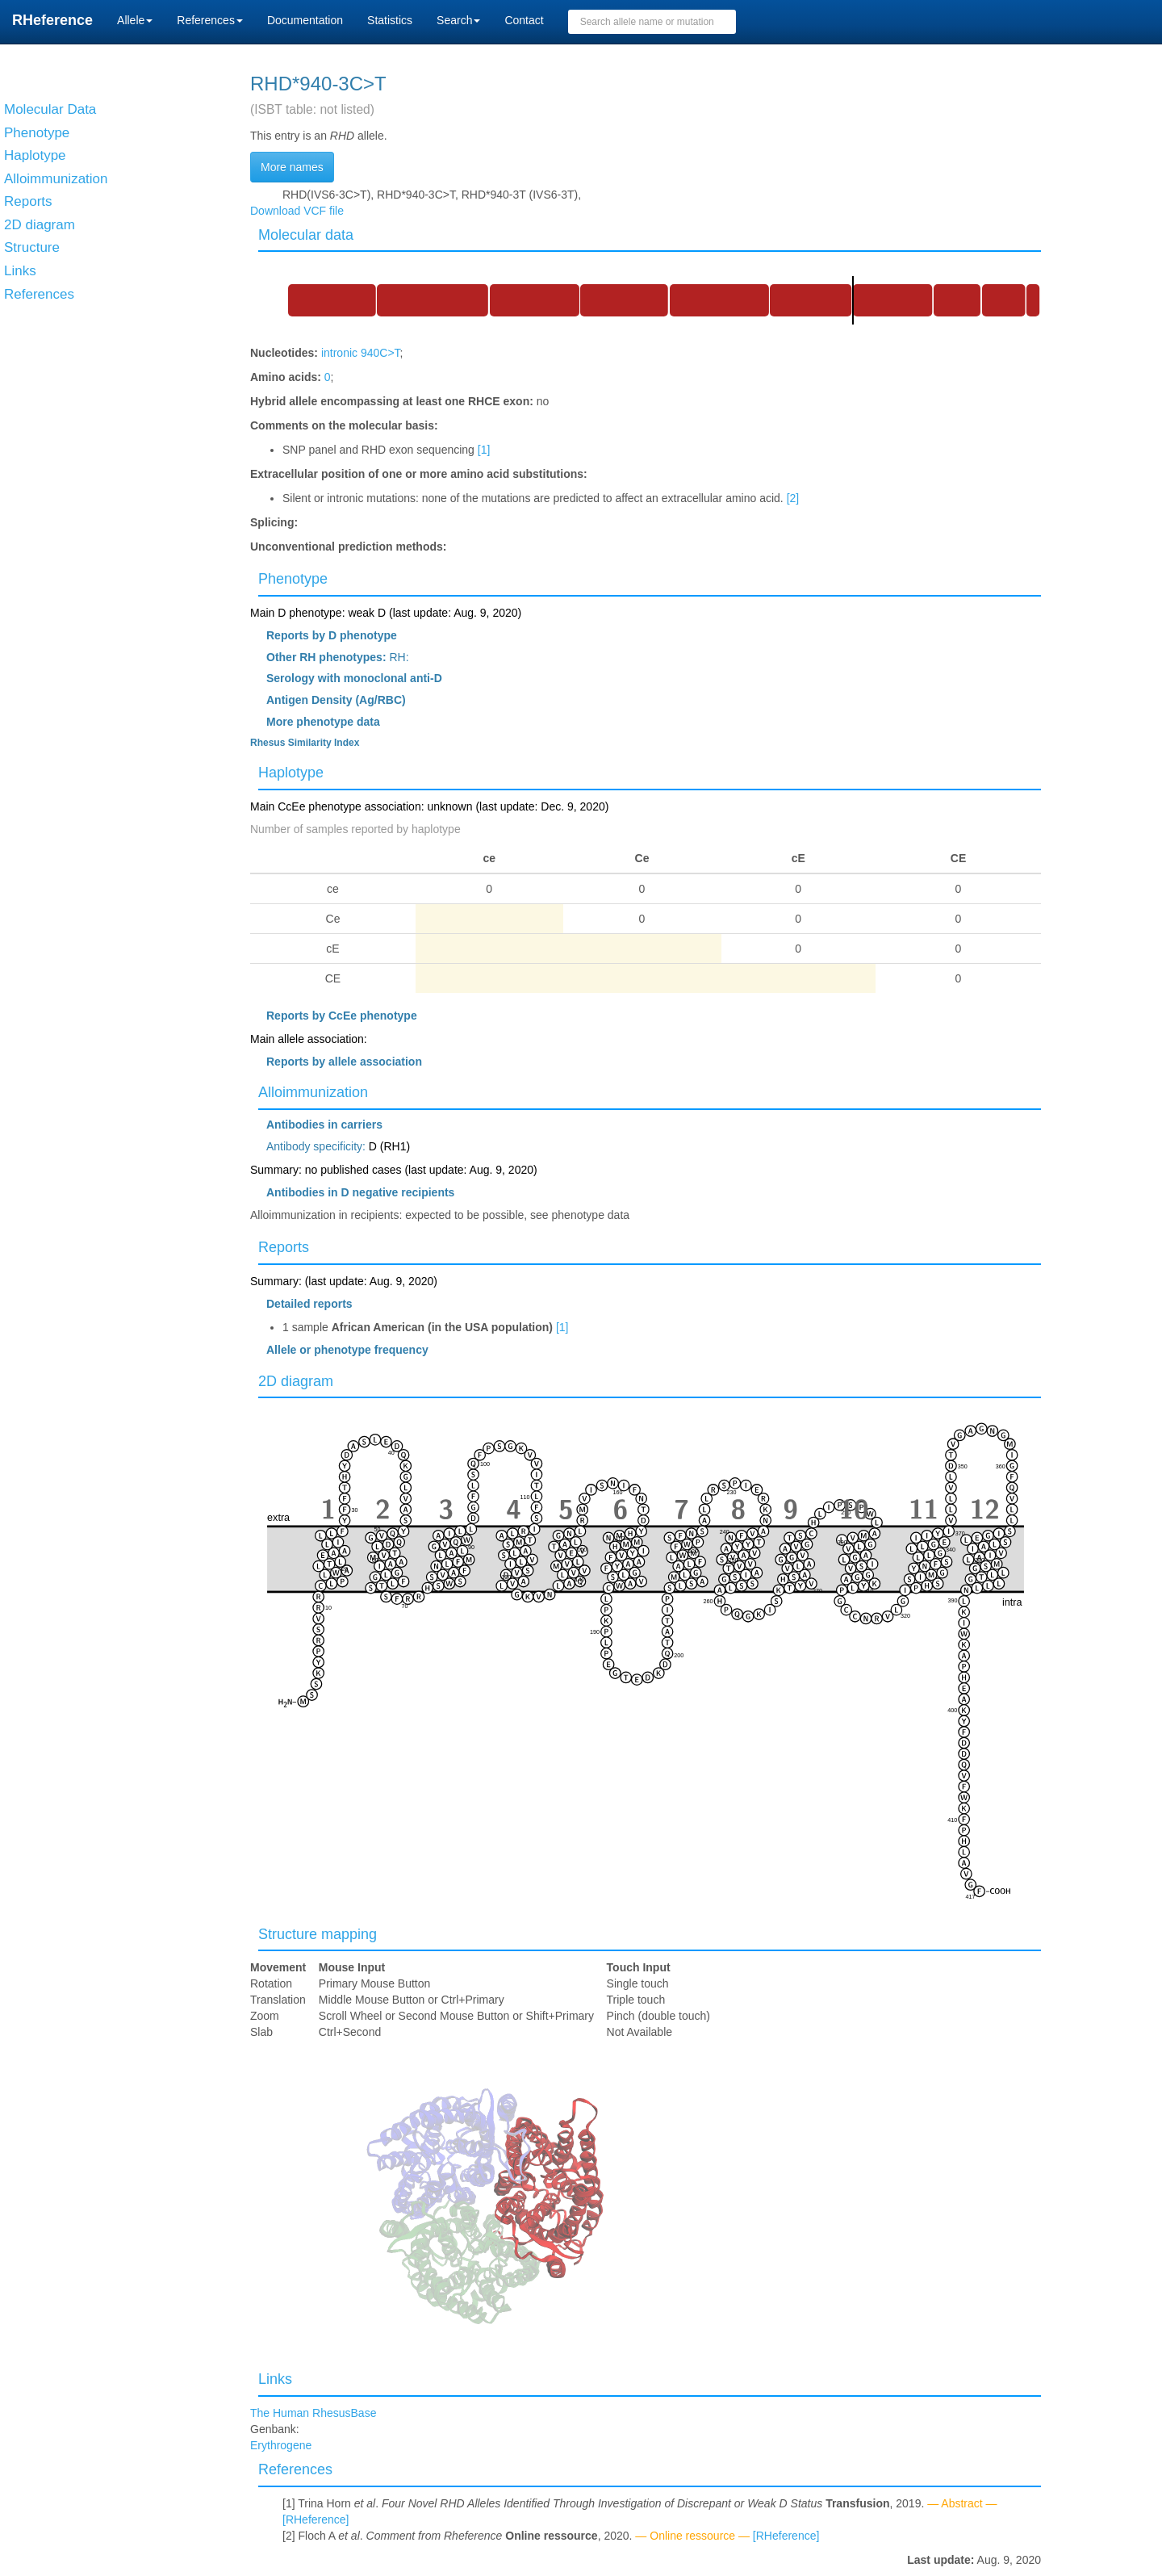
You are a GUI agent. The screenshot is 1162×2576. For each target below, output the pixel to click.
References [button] (210, 20)
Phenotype (293, 579)
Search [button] (458, 20)
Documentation (305, 20)
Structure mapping (317, 1934)
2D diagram (295, 1381)
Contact (523, 20)
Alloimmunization (313, 1092)
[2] (793, 498)
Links (275, 2379)
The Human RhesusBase (313, 2412)
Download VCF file (297, 210)
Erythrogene (280, 2445)
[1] (484, 449)
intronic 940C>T (360, 352)
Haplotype (291, 772)
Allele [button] (135, 20)
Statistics (389, 20)
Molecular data (305, 235)
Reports (283, 1247)
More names (292, 167)
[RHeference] (315, 2519)
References (295, 2469)
